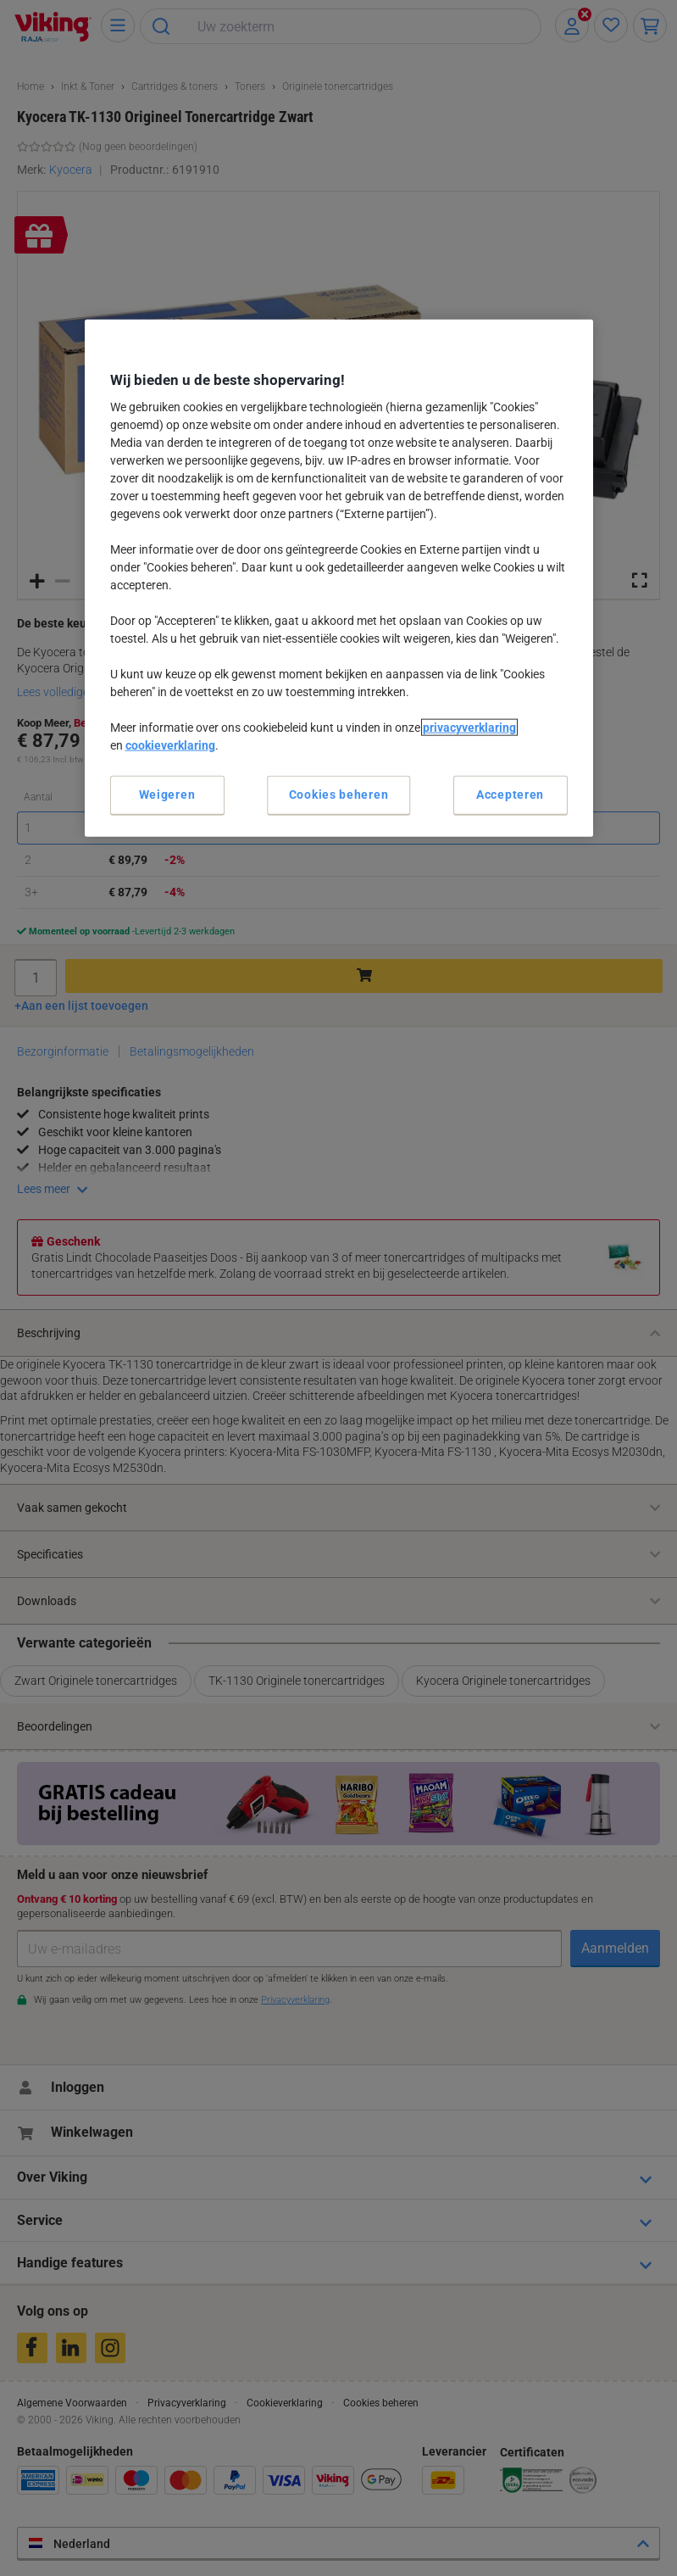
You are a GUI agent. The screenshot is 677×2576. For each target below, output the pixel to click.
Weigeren (167, 794)
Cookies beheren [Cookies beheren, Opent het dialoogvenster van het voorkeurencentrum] (339, 794)
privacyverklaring (469, 727)
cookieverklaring (170, 745)
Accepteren (510, 794)
